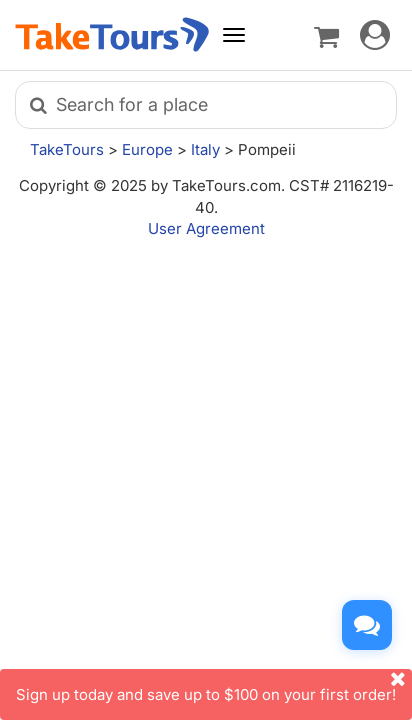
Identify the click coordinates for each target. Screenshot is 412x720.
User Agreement (206, 228)
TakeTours (67, 149)
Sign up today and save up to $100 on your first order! (214, 686)
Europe (147, 149)
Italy (205, 149)
